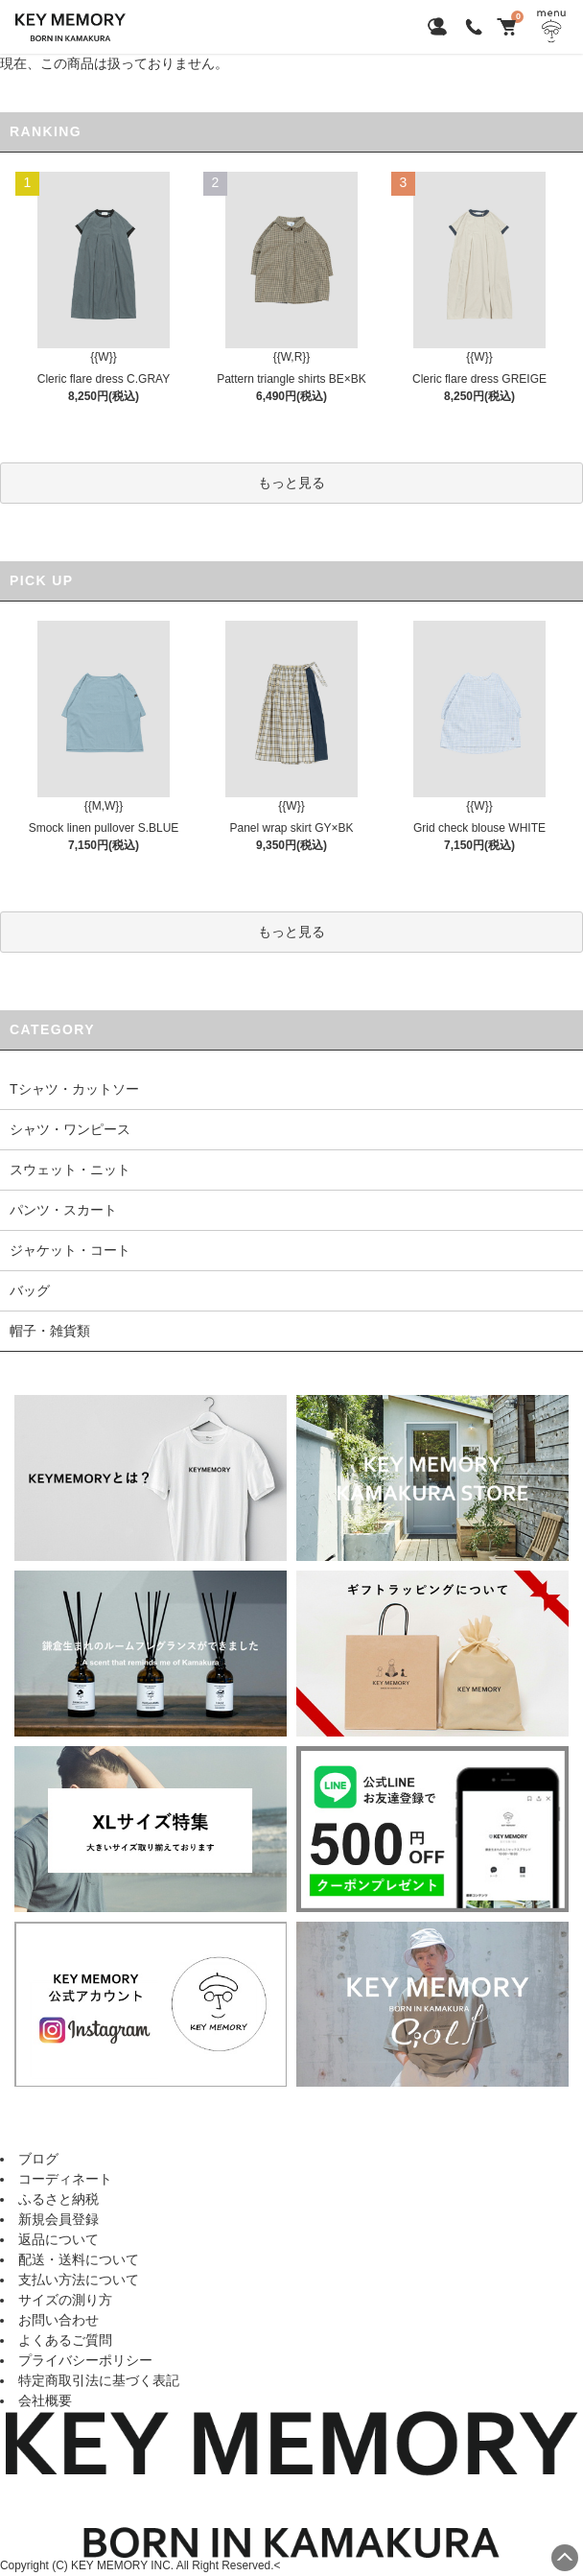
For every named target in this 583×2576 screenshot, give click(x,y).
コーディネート (65, 2178)
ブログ (38, 2158)
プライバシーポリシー (85, 2360)
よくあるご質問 (65, 2340)
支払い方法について (78, 2279)
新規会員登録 (58, 2219)
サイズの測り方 (65, 2299)
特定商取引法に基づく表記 (98, 2380)
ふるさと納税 (58, 2199)
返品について (58, 2239)
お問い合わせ (58, 2320)
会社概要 (45, 2400)
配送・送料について (78, 2259)
